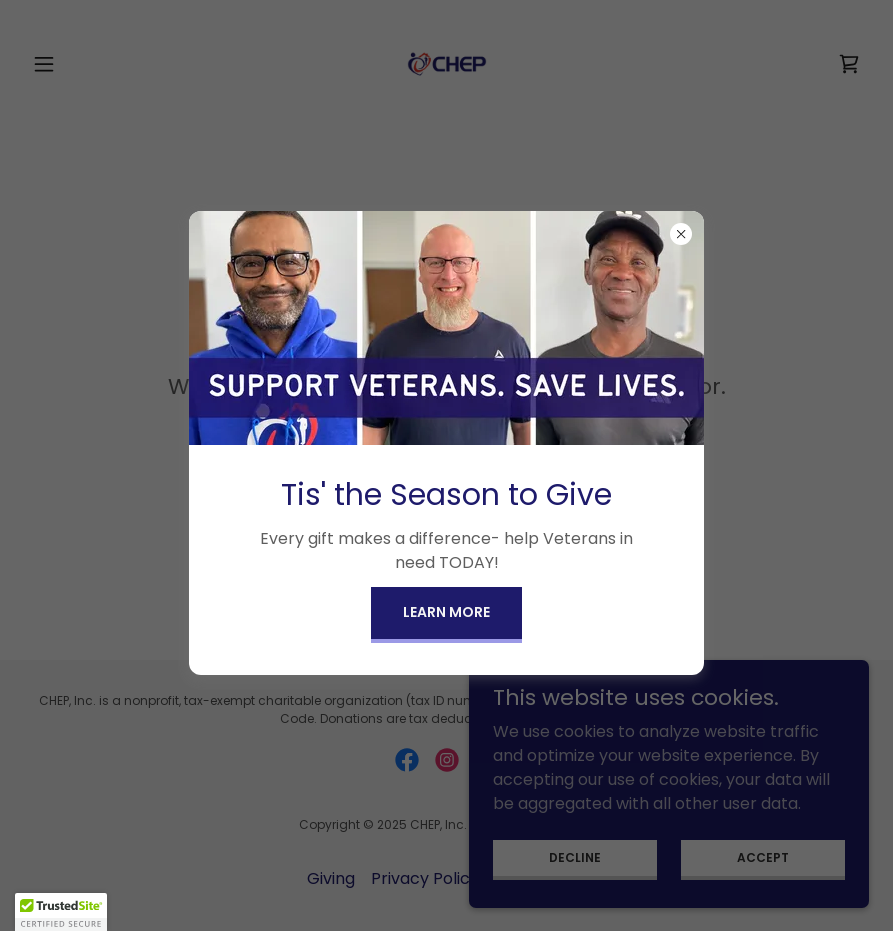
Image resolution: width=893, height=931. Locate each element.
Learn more (446, 612)
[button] (61, 912)
